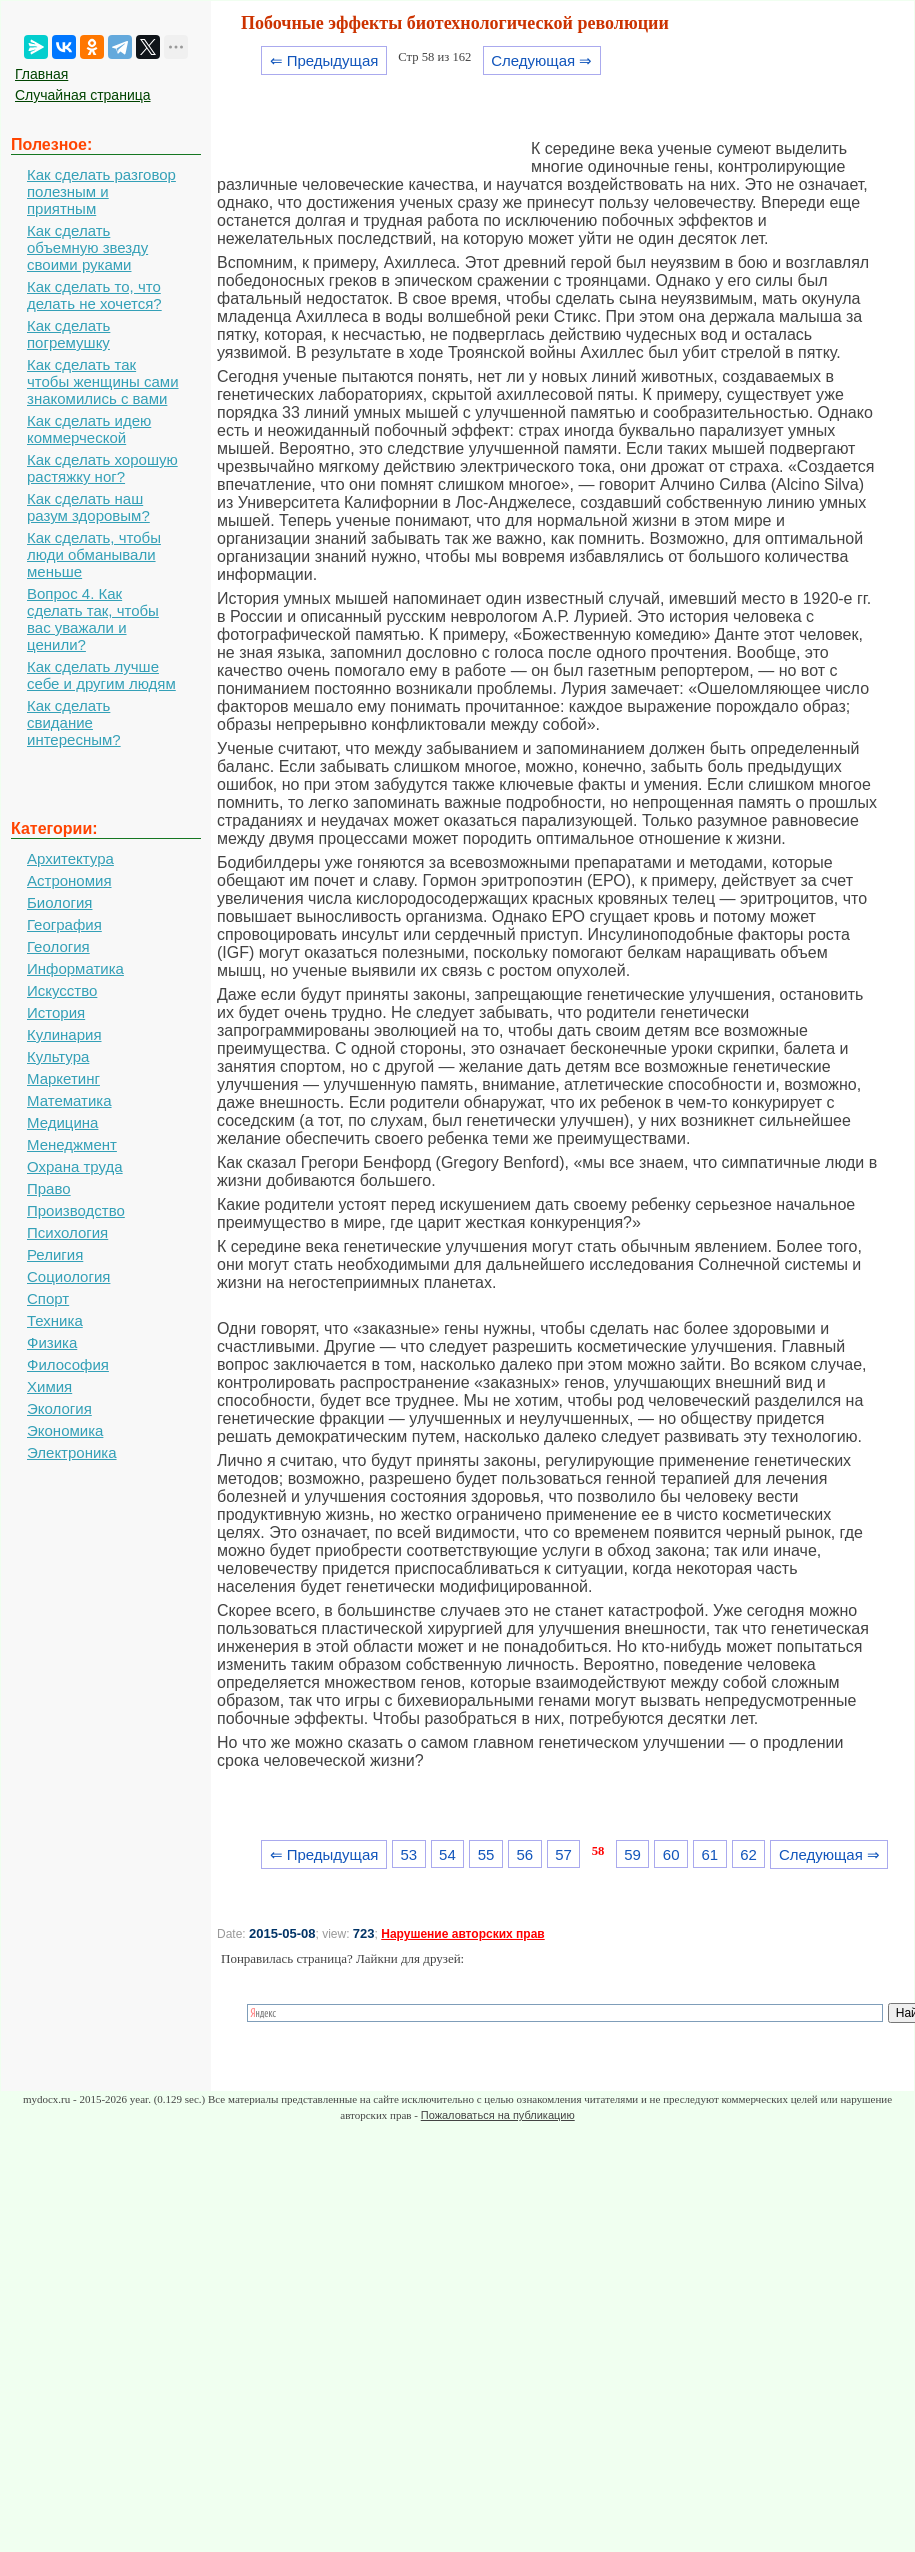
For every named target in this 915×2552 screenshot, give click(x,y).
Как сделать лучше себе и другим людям (101, 675)
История (56, 1012)
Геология (58, 946)
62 (748, 1854)
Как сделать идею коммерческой (89, 429)
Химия (49, 1386)
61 (710, 1854)
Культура (58, 1056)
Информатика (75, 968)
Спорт (48, 1298)
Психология (67, 1232)
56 (524, 1854)
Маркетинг (63, 1078)
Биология (59, 902)
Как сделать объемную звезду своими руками (87, 247)
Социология (68, 1276)
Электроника (72, 1452)
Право (49, 1188)
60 (671, 1854)
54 (447, 1854)
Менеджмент (72, 1144)
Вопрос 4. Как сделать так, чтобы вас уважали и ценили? (93, 619)
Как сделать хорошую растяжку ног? (102, 468)
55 (486, 1854)
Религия (55, 1254)
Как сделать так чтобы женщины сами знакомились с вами (103, 381)
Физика (52, 1342)
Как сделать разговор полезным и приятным (101, 191)
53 (408, 1854)
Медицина (62, 1122)
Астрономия (69, 880)
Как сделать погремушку (68, 334)
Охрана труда (75, 1166)
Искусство (62, 990)
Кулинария (64, 1034)
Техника (55, 1320)
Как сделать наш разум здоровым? (88, 507)
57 (563, 1854)
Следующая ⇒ (541, 60)
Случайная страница (83, 95)
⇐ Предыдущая (324, 60)
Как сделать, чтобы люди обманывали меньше (94, 554)
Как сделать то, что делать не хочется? (94, 295)
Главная (41, 74)
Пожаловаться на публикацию (498, 2115)
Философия (68, 1364)
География (64, 924)
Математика (69, 1100)
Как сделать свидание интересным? (74, 722)
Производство (76, 1210)
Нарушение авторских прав (462, 1934)
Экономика (65, 1430)
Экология (59, 1408)
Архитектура (70, 858)
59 (632, 1854)
